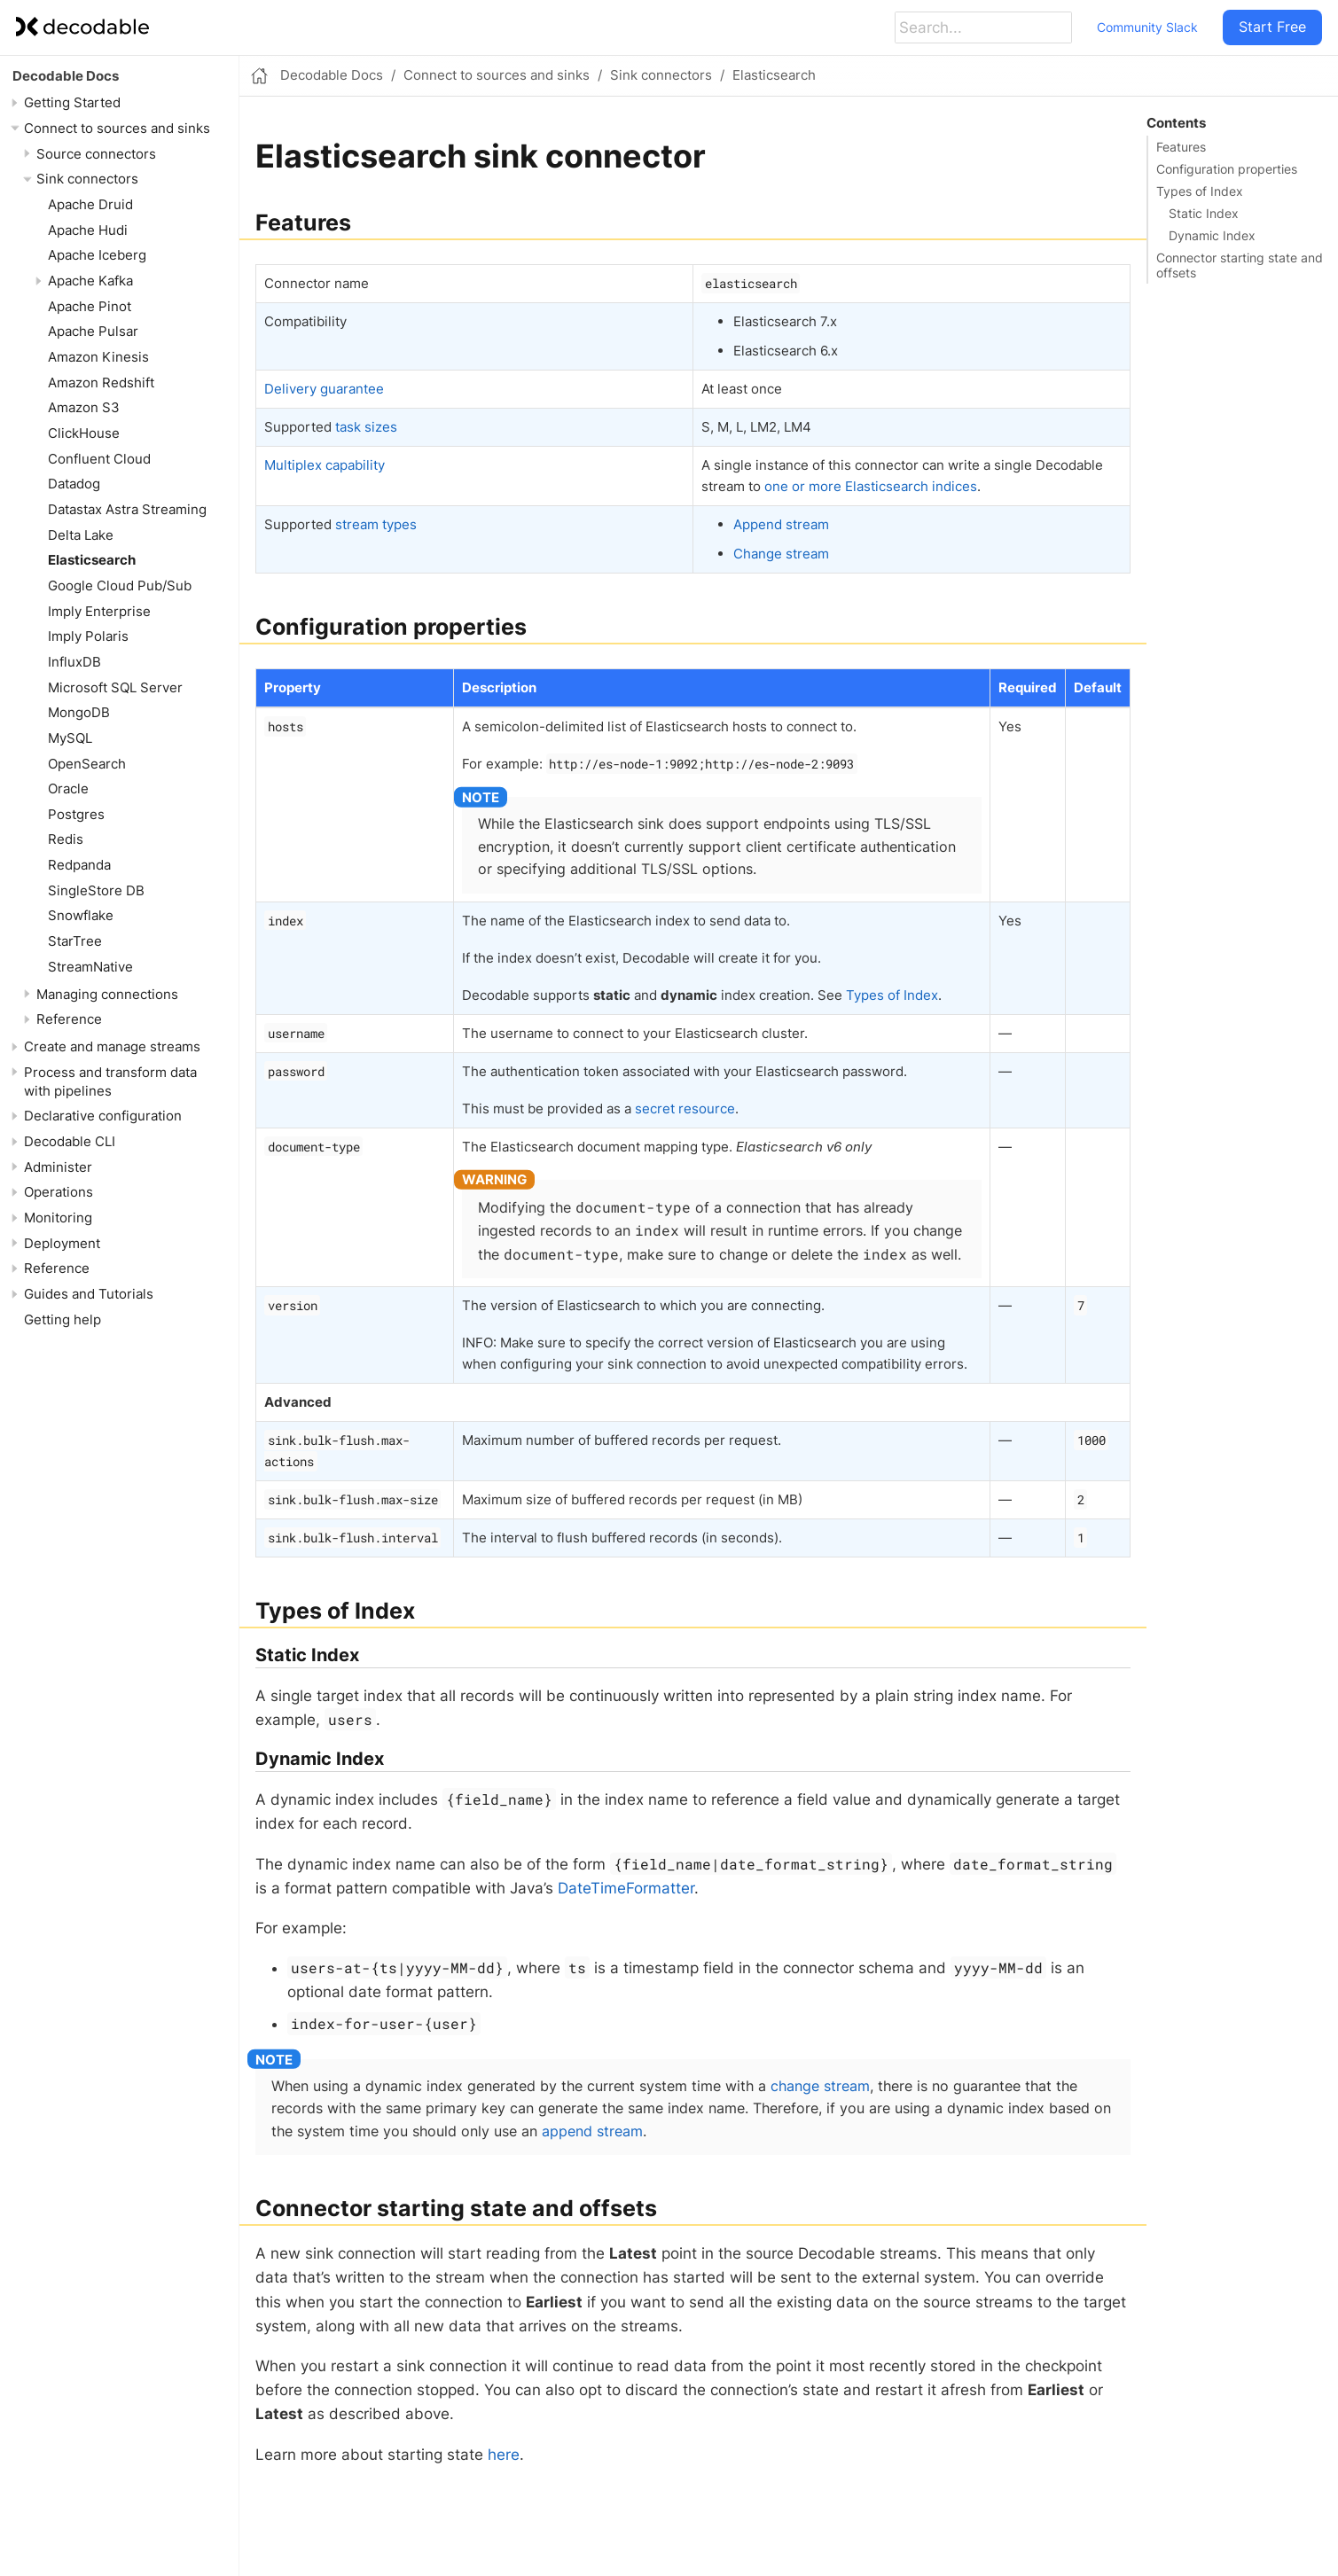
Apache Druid (90, 204)
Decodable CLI (69, 1141)
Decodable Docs (65, 75)
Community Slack (1147, 27)
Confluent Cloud (99, 458)
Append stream (781, 524)
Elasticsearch (92, 559)
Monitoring (58, 1217)
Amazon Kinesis (98, 356)
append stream (592, 2131)
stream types (376, 524)
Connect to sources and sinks (117, 128)
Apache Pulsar (93, 331)
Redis (65, 839)
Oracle (68, 788)
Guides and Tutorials (88, 1293)
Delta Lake (80, 535)
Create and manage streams (112, 1046)
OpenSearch (87, 763)
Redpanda (79, 864)
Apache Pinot (89, 306)
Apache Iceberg (97, 254)
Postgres (76, 814)
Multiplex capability (324, 465)
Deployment (62, 1243)
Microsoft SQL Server (115, 687)
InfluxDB (74, 661)
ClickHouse (84, 433)
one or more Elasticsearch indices (870, 486)
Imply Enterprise (99, 611)
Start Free (1272, 26)
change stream (820, 2086)
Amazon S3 (84, 407)
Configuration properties (1226, 169)
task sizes (366, 426)
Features (1181, 147)
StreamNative (90, 966)
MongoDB (79, 712)
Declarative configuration (103, 1115)
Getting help (62, 1319)
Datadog (74, 483)
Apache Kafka (90, 280)
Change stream (781, 553)
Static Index (1204, 214)
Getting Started (72, 102)
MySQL (70, 738)
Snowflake (80, 915)
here (504, 2454)
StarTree (75, 941)
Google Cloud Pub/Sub (120, 585)
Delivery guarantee (324, 388)
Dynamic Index (1212, 236)
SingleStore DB (96, 890)
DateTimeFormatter (626, 1888)
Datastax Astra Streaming (127, 509)
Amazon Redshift (101, 382)
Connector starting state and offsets (1239, 265)
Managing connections (107, 994)
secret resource (685, 1108)
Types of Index (1199, 191)
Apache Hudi (88, 230)
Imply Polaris (88, 636)
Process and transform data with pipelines (110, 1081)
